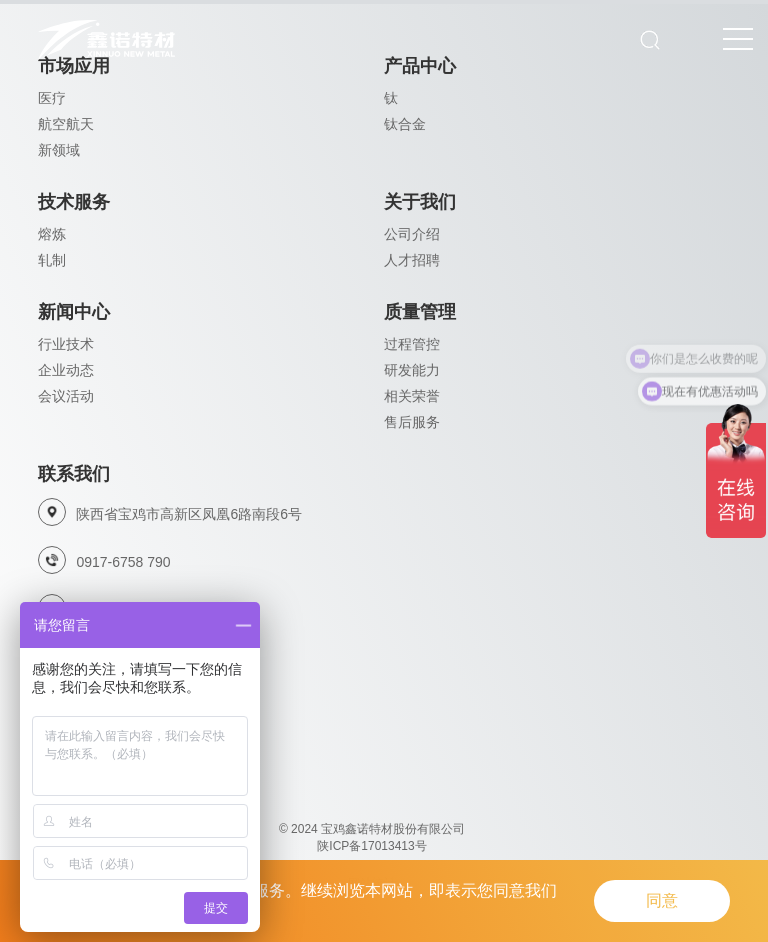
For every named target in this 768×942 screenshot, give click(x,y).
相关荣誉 (412, 396)
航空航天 (66, 124)
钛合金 (405, 124)
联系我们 (74, 474)
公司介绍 (412, 234)
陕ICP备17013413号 (371, 846)
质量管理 (420, 312)
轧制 (52, 260)
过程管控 (412, 344)
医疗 (52, 98)
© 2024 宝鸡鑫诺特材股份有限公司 (372, 829)
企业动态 (66, 370)
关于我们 (420, 202)
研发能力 (412, 370)
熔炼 (52, 234)
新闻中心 (74, 312)
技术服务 (74, 202)
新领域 (59, 150)
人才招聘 (412, 260)
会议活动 (66, 396)
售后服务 (412, 422)
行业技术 (66, 344)
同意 (662, 900)
